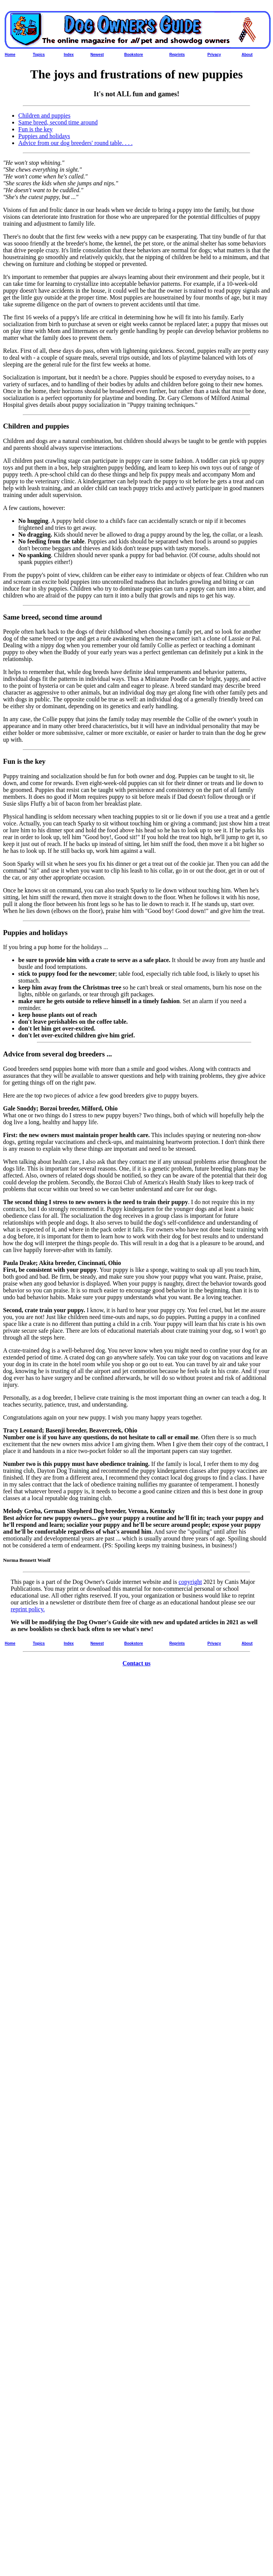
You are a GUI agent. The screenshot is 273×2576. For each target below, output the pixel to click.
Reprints (177, 55)
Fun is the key (35, 129)
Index (68, 55)
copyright (190, 1582)
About (247, 55)
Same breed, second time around (57, 122)
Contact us (136, 1663)
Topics (39, 55)
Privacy (214, 55)
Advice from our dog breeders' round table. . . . (75, 143)
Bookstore (133, 55)
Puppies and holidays (44, 136)
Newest (97, 55)
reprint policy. (28, 1609)
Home (10, 55)
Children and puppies (44, 115)
